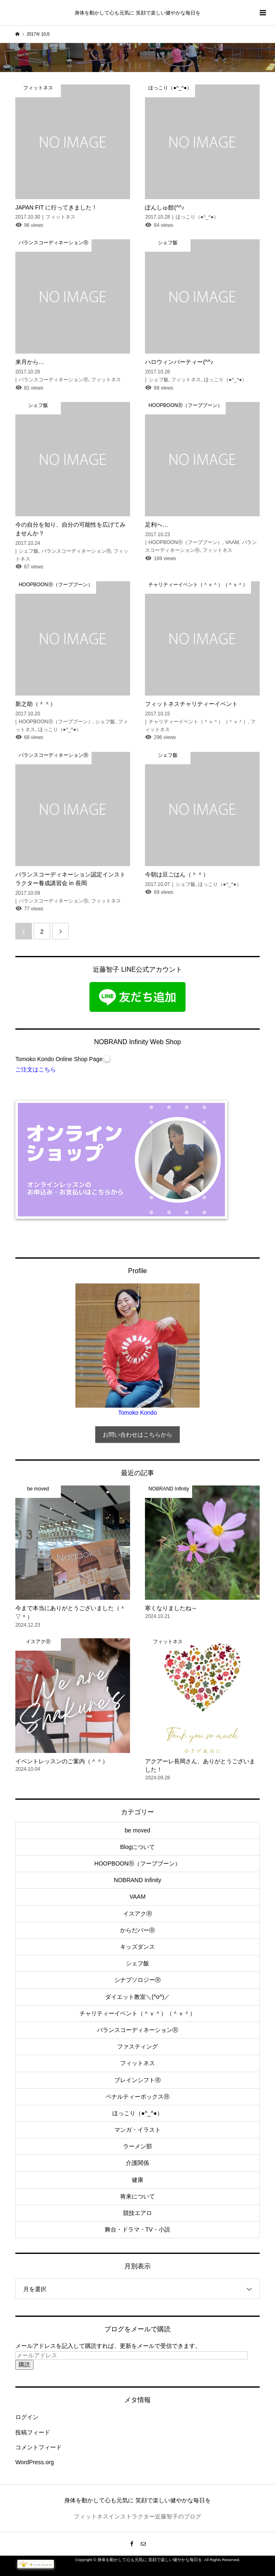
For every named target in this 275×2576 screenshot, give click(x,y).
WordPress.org (34, 2462)
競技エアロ (137, 2213)
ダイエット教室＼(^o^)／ (137, 1996)
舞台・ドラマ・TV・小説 (137, 2229)
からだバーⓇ (137, 1930)
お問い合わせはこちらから (137, 1434)
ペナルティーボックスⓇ (137, 2096)
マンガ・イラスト (137, 2129)
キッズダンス (137, 1946)
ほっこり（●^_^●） (137, 2113)
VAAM (138, 1896)
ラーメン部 (137, 2146)
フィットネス (137, 2063)
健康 (137, 2179)
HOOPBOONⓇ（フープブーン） (137, 1863)
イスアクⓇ (137, 1913)
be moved (137, 1830)
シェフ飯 (137, 1963)
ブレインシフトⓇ (137, 2080)
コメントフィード (38, 2447)
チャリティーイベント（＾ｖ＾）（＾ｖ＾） (137, 2013)
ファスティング (137, 2046)
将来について (137, 2196)
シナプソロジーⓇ (137, 1980)
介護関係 (137, 2163)
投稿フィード (32, 2432)
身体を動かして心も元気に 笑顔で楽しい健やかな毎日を (137, 13)
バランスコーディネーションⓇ (137, 2030)
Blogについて (137, 1847)
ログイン (27, 2417)
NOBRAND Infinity (137, 1880)
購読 (24, 2364)
